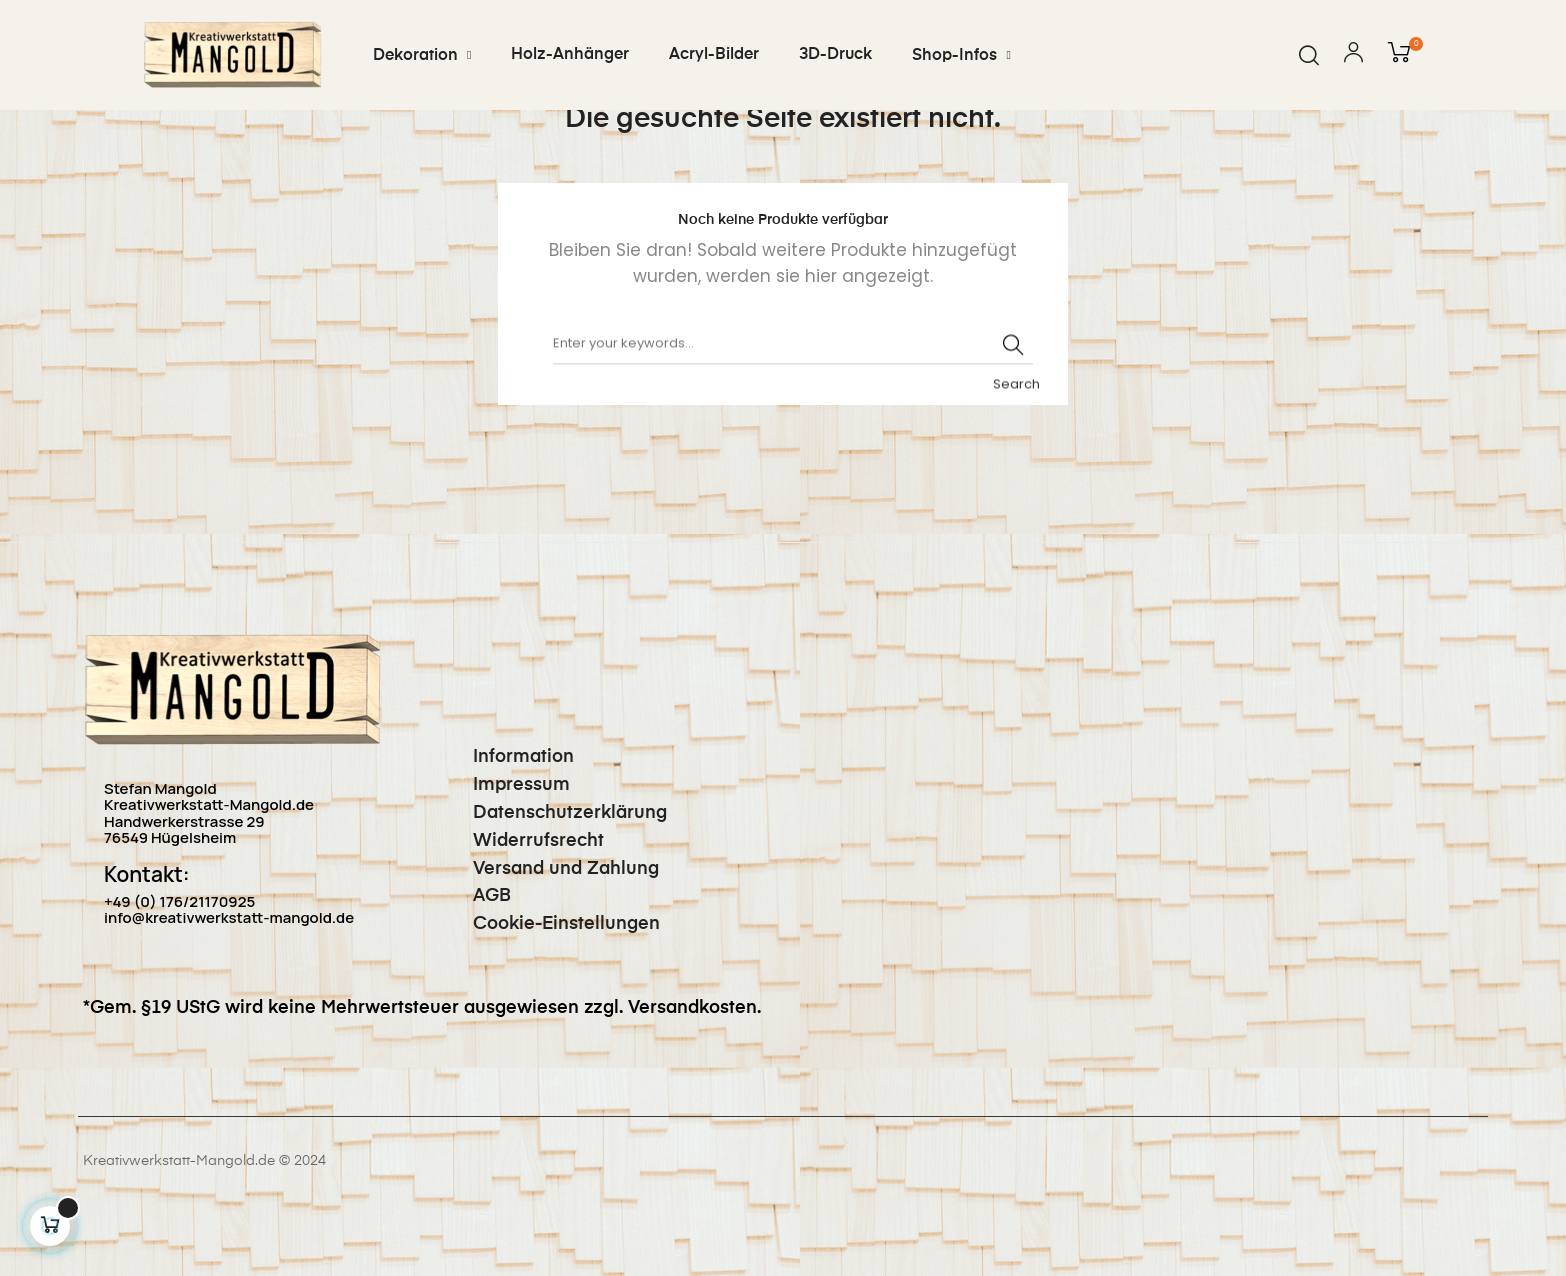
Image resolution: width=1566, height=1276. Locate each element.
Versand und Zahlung (551, 936)
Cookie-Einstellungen (551, 992)
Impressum (506, 853)
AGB (477, 964)
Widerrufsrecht (523, 908)
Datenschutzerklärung (555, 880)
